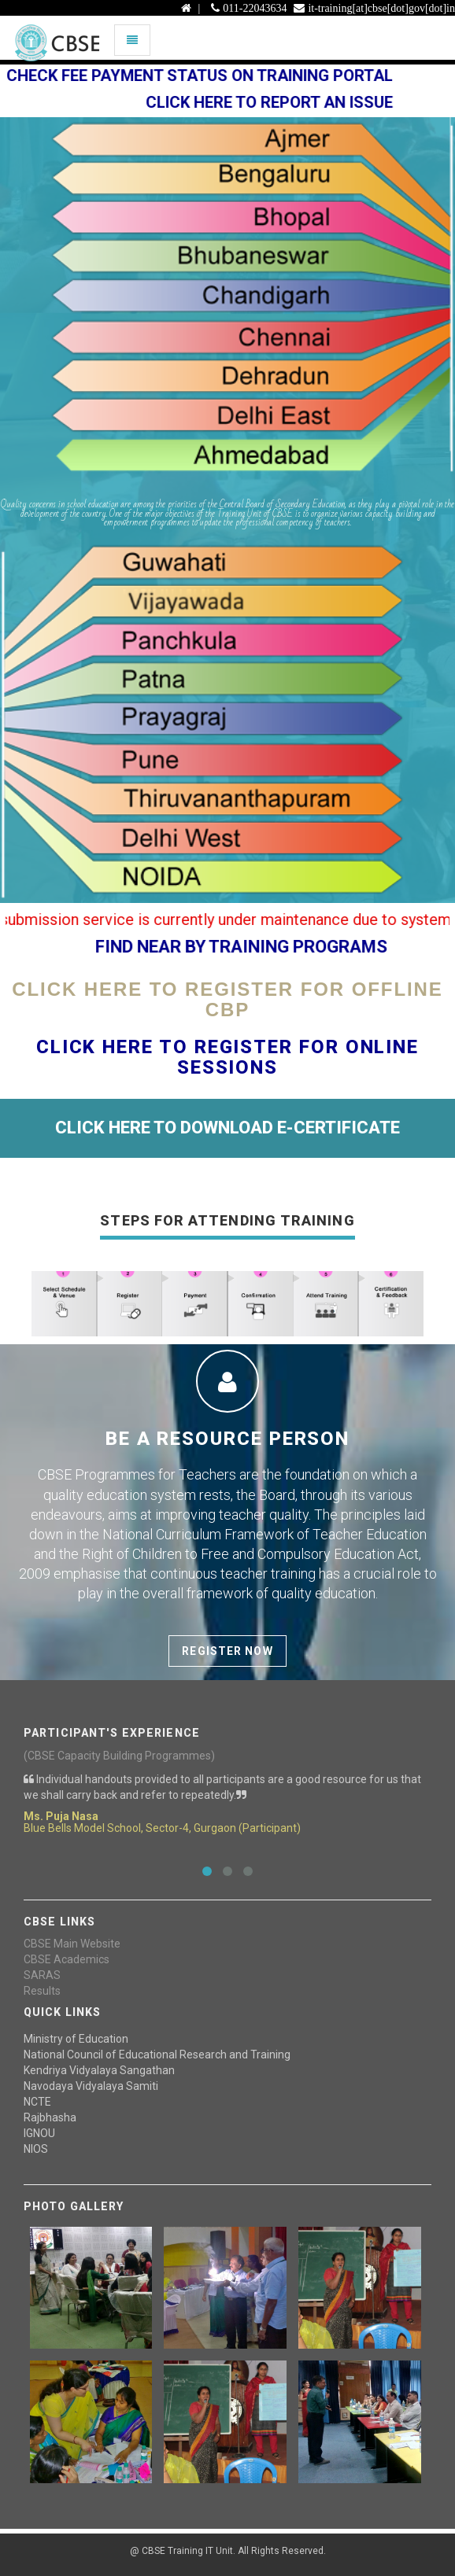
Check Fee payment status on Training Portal (211, 75)
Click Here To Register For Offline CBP (227, 999)
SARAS (42, 1975)
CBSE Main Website (72, 1943)
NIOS (36, 2149)
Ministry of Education (76, 2038)
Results (42, 1991)
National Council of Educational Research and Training (157, 2054)
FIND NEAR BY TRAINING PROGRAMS (253, 946)
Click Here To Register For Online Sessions (227, 1057)
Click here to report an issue (281, 102)
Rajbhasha (50, 2117)
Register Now (227, 1651)
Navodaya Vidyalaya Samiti (91, 2086)
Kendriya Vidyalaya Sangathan (99, 2070)
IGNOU (39, 2133)
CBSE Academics (66, 1959)
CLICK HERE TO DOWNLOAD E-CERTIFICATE (227, 1127)
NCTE (37, 2101)
